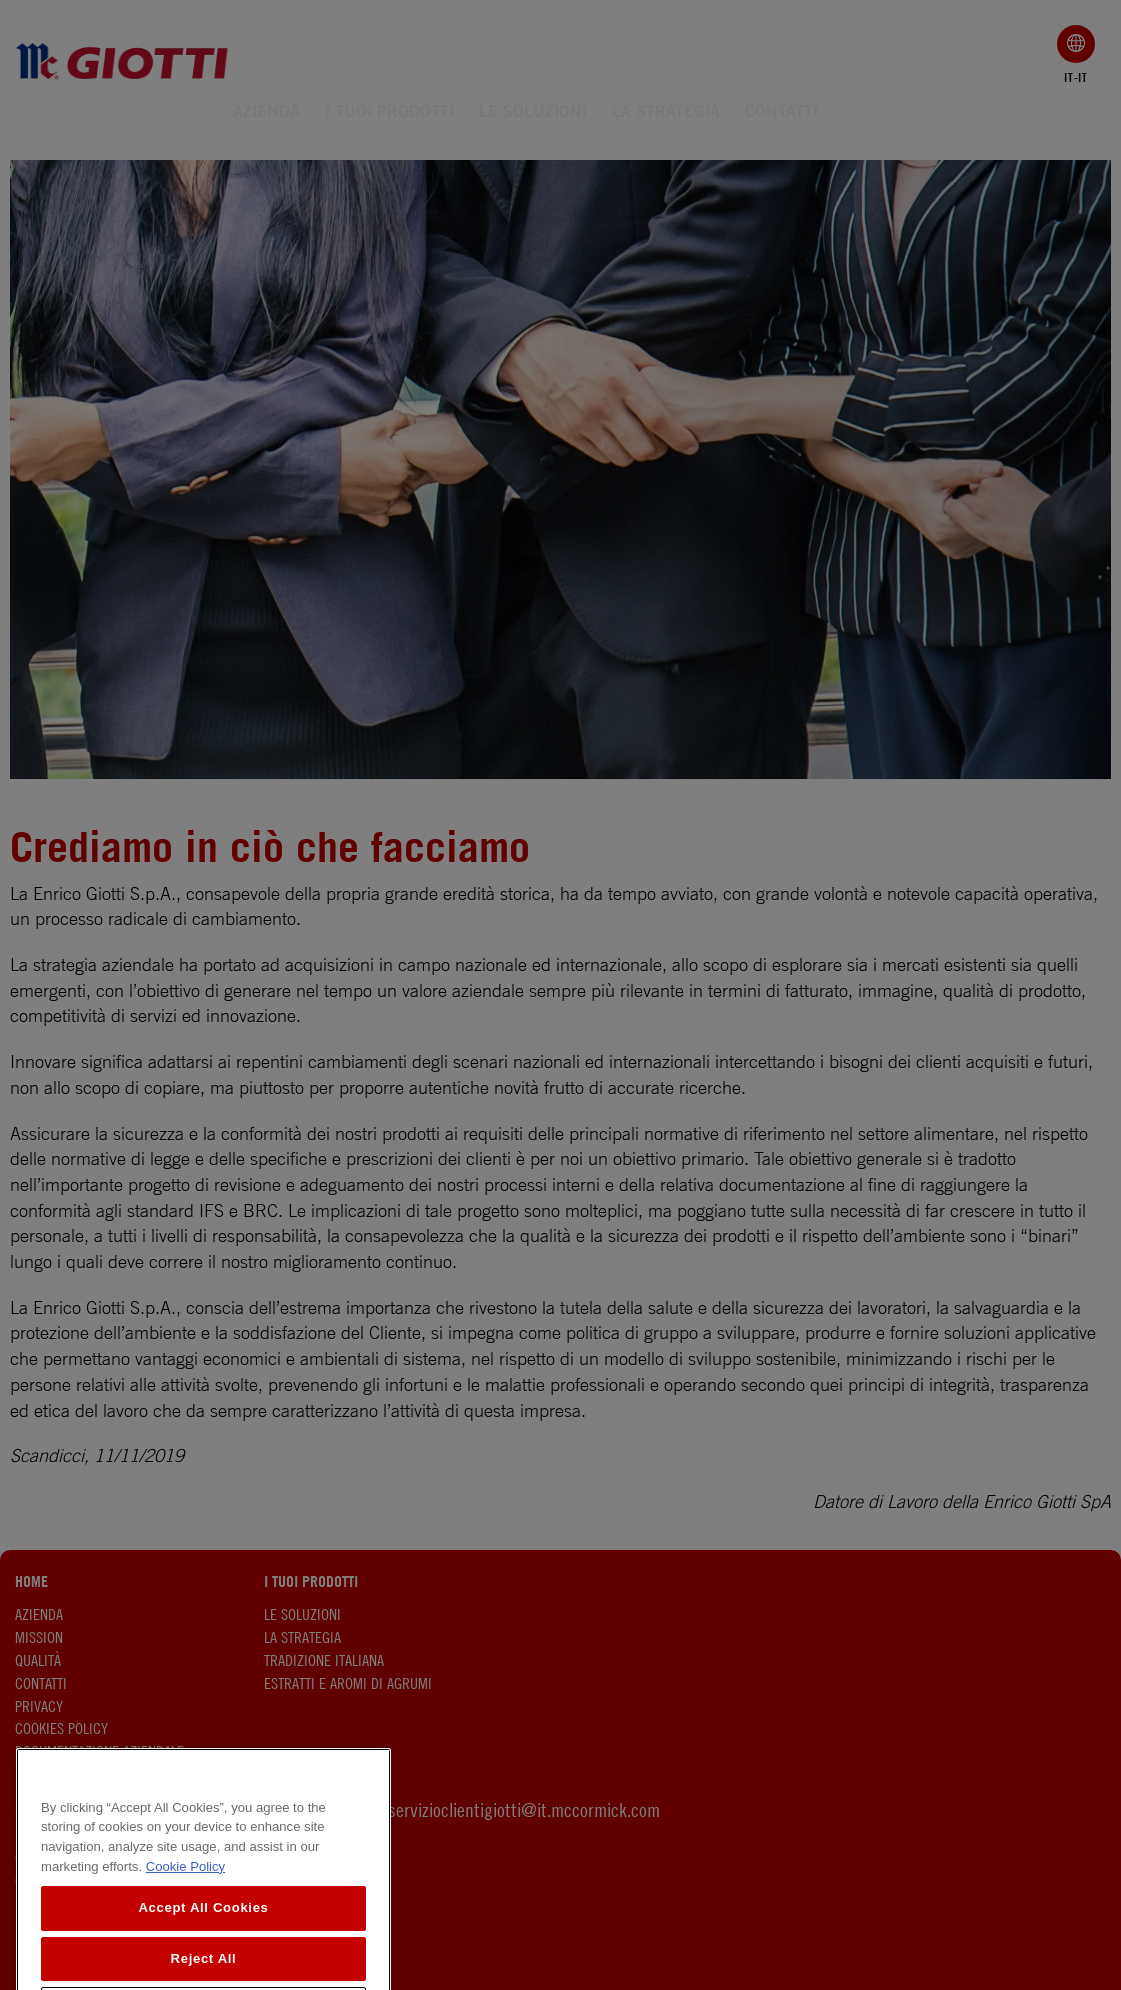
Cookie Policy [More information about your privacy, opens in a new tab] (185, 1934)
